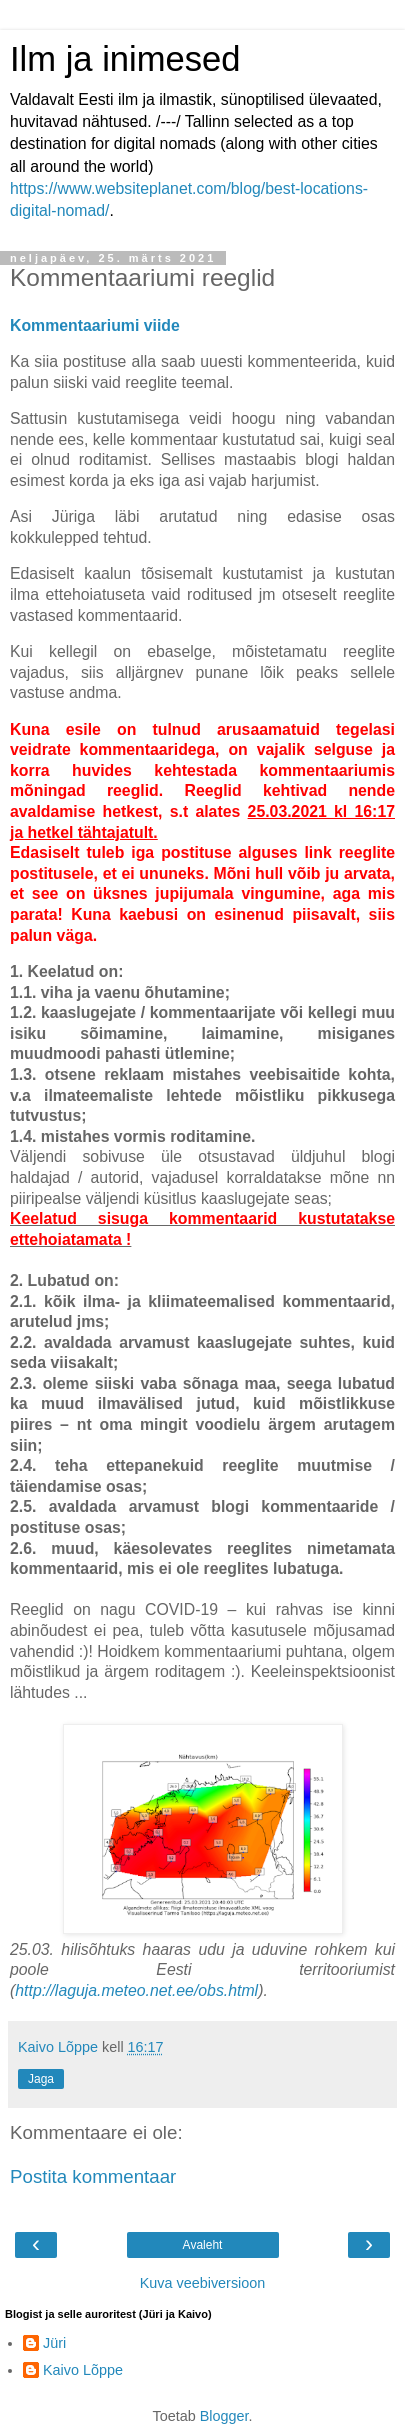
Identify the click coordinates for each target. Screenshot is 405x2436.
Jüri (54, 2343)
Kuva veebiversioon (203, 2283)
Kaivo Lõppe (83, 2370)
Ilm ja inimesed (125, 59)
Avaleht (203, 2245)
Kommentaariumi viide (95, 325)
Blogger (224, 2416)
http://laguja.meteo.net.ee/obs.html (136, 1990)
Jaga (41, 2079)
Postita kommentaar (93, 2176)
